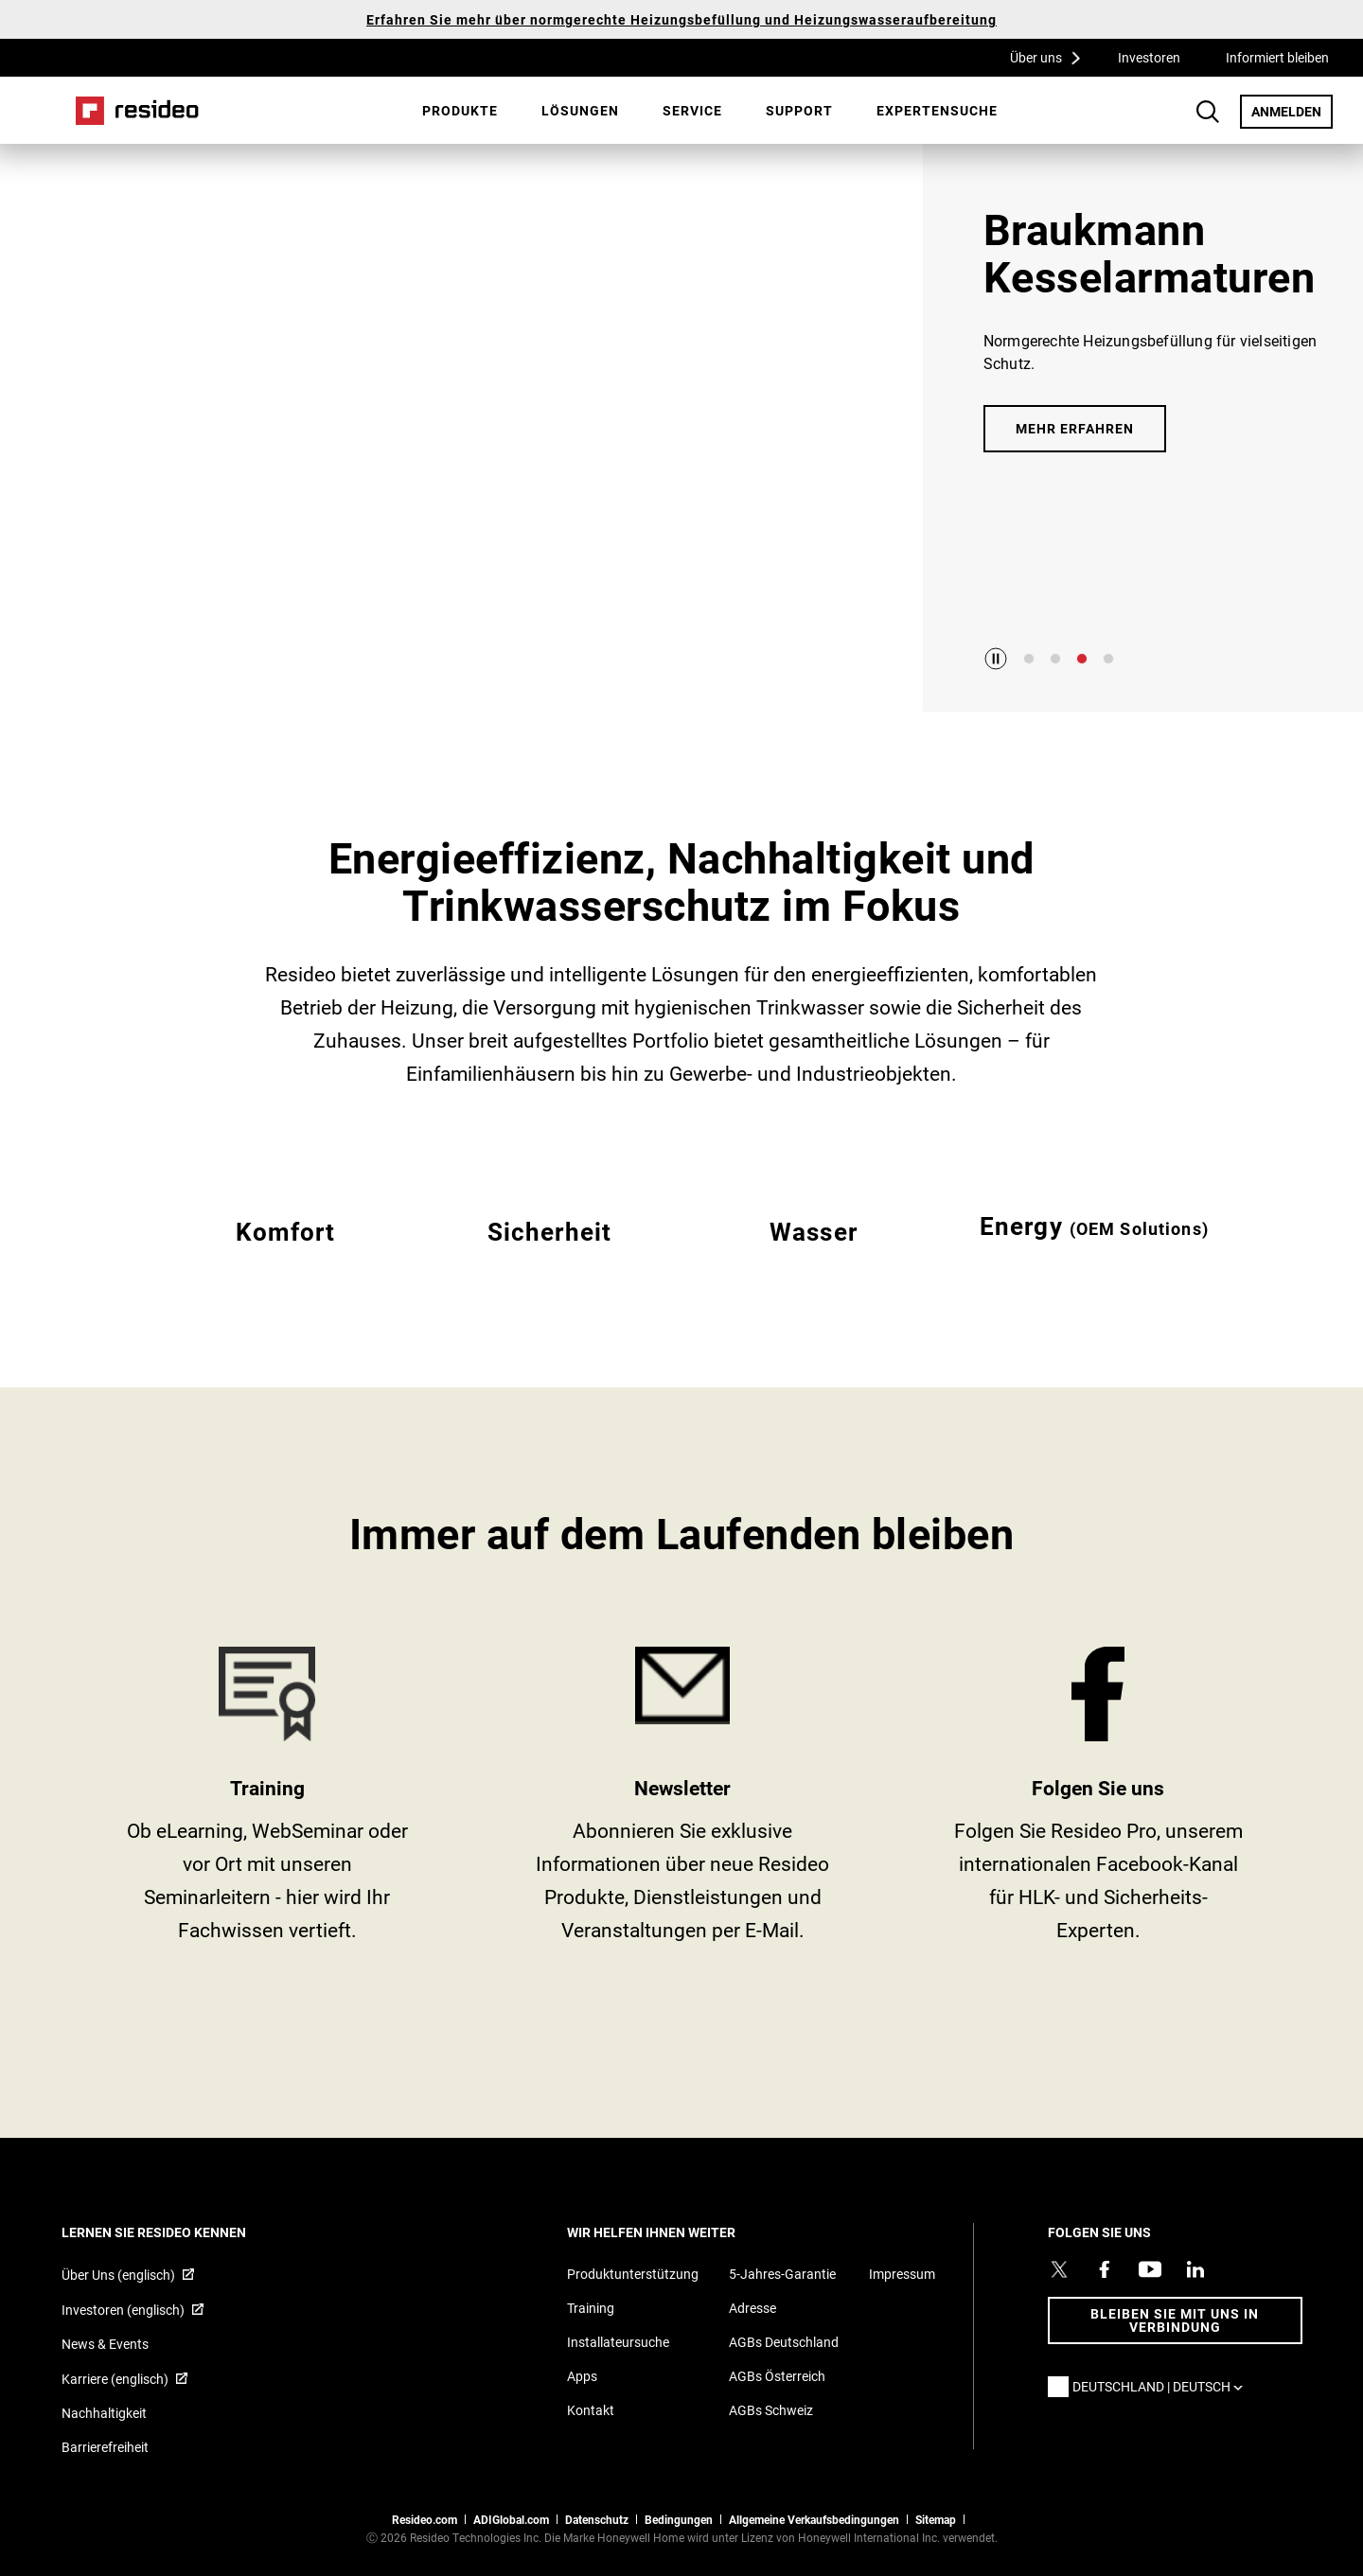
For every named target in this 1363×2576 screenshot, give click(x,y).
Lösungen (580, 110)
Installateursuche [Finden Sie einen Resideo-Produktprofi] (618, 2342)
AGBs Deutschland (784, 2342)
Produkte (460, 110)
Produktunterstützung (633, 2274)
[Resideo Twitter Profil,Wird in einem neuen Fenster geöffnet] (1059, 2269)
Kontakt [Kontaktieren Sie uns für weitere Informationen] (590, 2410)
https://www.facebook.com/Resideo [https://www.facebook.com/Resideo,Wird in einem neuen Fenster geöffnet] (1098, 1801)
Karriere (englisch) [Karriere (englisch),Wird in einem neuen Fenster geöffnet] (115, 2379)
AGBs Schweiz (771, 2410)
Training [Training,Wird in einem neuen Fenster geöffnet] (267, 1801)
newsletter (683, 1801)
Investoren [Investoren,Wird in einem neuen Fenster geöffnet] (1149, 57)
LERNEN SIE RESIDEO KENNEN (179, 2232)
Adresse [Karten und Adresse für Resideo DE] (752, 2308)
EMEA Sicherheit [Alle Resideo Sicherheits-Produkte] (549, 1254)
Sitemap (935, 2519)
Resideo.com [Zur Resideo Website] (424, 2519)
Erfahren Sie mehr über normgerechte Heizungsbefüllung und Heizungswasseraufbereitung (681, 19)
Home (137, 111)
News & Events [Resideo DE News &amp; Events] (105, 2344)
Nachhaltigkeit (104, 2413)
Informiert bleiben (1277, 57)
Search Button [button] (1207, 111)
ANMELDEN (1292, 110)
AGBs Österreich (777, 2376)
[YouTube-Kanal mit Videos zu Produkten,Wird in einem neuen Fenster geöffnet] (1150, 2269)
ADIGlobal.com (511, 2519)
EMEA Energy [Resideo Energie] (1094, 1254)
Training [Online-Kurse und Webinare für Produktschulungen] (590, 2308)
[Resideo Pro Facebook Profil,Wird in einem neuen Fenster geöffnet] (1104, 2269)
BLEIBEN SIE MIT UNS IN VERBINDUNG (1174, 2320)
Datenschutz (596, 2519)
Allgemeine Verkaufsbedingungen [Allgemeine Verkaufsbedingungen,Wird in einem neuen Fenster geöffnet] (814, 2519)
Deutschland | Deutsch (1162, 2386)
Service (692, 110)
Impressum (902, 2274)
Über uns (1051, 56)
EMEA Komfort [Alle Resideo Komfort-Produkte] (285, 1254)
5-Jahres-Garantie (782, 2274)
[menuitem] (460, 110)
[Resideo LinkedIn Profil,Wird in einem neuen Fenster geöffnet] (1195, 2269)
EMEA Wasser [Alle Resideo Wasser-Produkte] (813, 1254)
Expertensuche (937, 110)
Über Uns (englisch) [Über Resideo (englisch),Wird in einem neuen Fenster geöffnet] (118, 2275)
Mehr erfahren (1075, 428)
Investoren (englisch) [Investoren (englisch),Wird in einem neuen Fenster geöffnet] (123, 2310)
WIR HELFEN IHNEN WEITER (677, 2232)
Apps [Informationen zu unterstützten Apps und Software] (582, 2376)
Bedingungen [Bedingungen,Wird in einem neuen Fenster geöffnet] (679, 2519)
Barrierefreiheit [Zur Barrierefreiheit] (105, 2447)
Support (799, 110)
